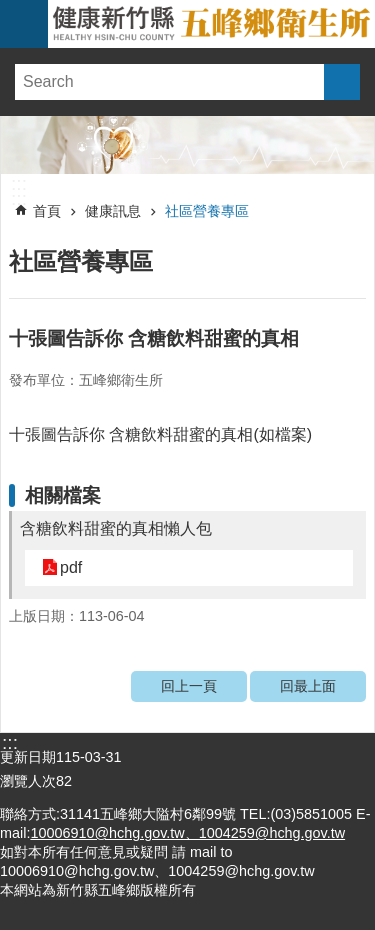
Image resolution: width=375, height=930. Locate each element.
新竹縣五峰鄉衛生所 (211, 24)
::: (19, 184)
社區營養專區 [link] (207, 211)
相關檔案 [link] (63, 495)
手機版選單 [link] (24, 24)
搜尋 (342, 82)
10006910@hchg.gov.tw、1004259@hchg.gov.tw (187, 833)
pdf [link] (71, 567)
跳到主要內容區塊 (10, 10)
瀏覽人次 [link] (28, 781)
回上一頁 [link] (189, 686)
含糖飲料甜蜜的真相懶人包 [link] (116, 528)
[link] (187, 145)
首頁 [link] (47, 211)
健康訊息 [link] (113, 211)
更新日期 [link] (28, 757)
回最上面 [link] (308, 686)
